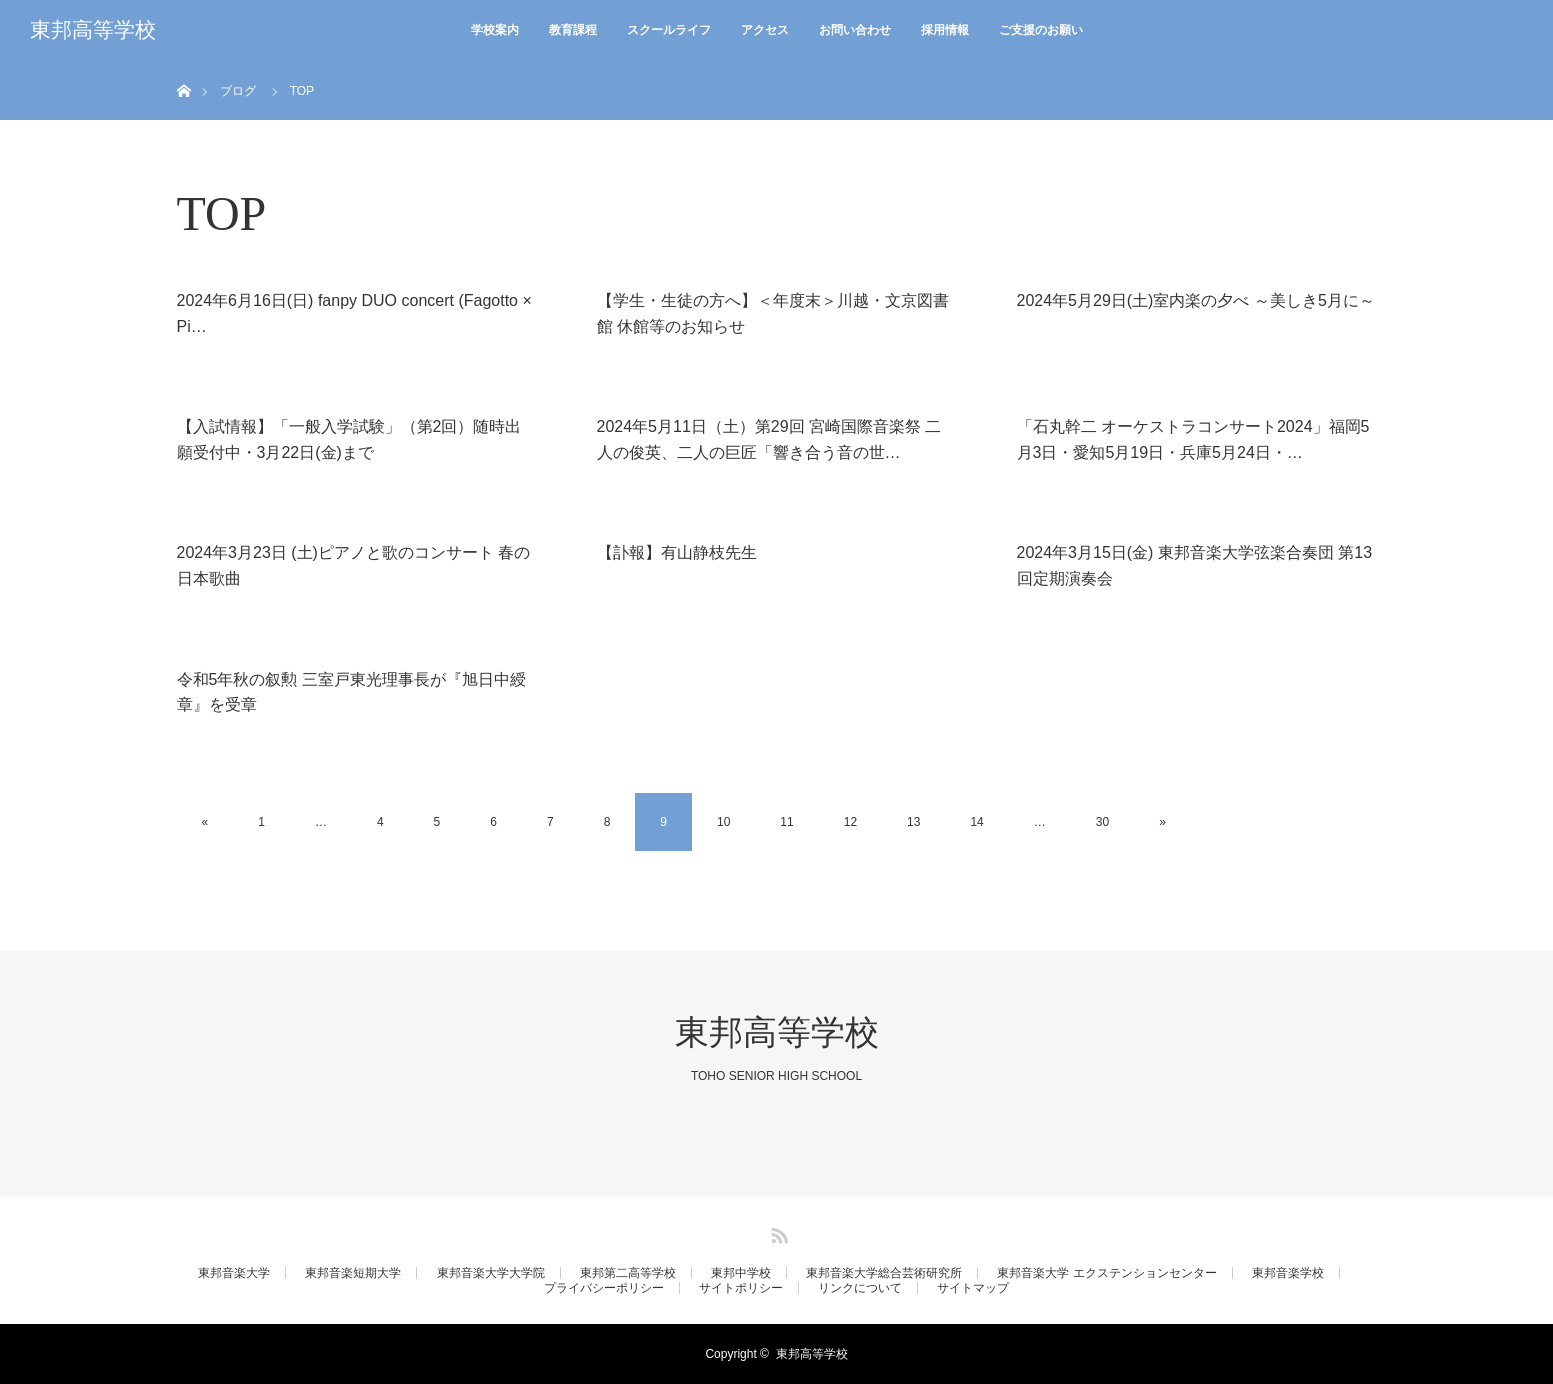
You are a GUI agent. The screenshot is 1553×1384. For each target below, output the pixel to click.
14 (976, 822)
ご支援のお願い (1041, 30)
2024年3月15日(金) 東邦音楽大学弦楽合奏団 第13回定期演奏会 (1195, 565)
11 (786, 822)
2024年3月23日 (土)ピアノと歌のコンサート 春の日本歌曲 (354, 565)
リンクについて (860, 1288)
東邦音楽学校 (1288, 1273)
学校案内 (495, 30)
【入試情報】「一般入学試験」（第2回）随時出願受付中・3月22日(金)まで (349, 439)
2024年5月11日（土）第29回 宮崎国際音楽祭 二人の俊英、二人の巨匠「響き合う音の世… (769, 439)
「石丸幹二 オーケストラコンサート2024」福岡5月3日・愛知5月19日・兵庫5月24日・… (1193, 439)
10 (723, 822)
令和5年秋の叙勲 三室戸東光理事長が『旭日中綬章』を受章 (351, 692)
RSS (777, 1232)
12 (850, 822)
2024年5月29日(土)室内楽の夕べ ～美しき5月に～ (1196, 300)
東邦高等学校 (93, 30)
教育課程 (573, 30)
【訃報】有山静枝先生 (677, 552)
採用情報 (945, 30)
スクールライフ (669, 30)
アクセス (765, 30)
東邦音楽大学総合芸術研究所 (884, 1273)
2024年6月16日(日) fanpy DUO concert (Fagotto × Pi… (354, 313)
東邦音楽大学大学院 (491, 1273)
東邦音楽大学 (234, 1273)
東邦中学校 (741, 1273)
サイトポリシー (741, 1288)
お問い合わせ (855, 30)
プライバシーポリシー (604, 1288)
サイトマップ (973, 1288)
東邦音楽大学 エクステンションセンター (1106, 1273)
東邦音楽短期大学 (353, 1273)
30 (1102, 822)
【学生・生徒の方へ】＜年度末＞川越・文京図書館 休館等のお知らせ (773, 313)
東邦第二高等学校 (628, 1273)
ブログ (238, 91)
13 (913, 822)
